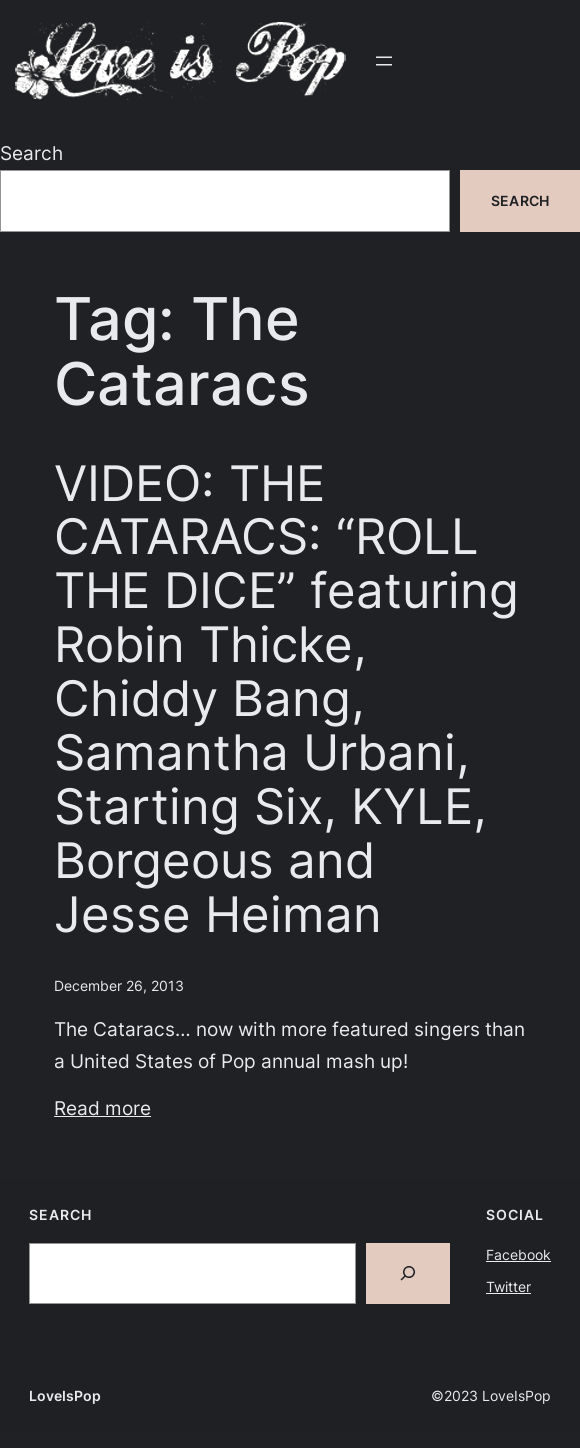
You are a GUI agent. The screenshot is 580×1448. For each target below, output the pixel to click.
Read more (102, 1108)
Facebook (518, 1254)
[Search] (408, 1273)
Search (31, 153)
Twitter (508, 1286)
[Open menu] (384, 61)
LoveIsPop (65, 1395)
